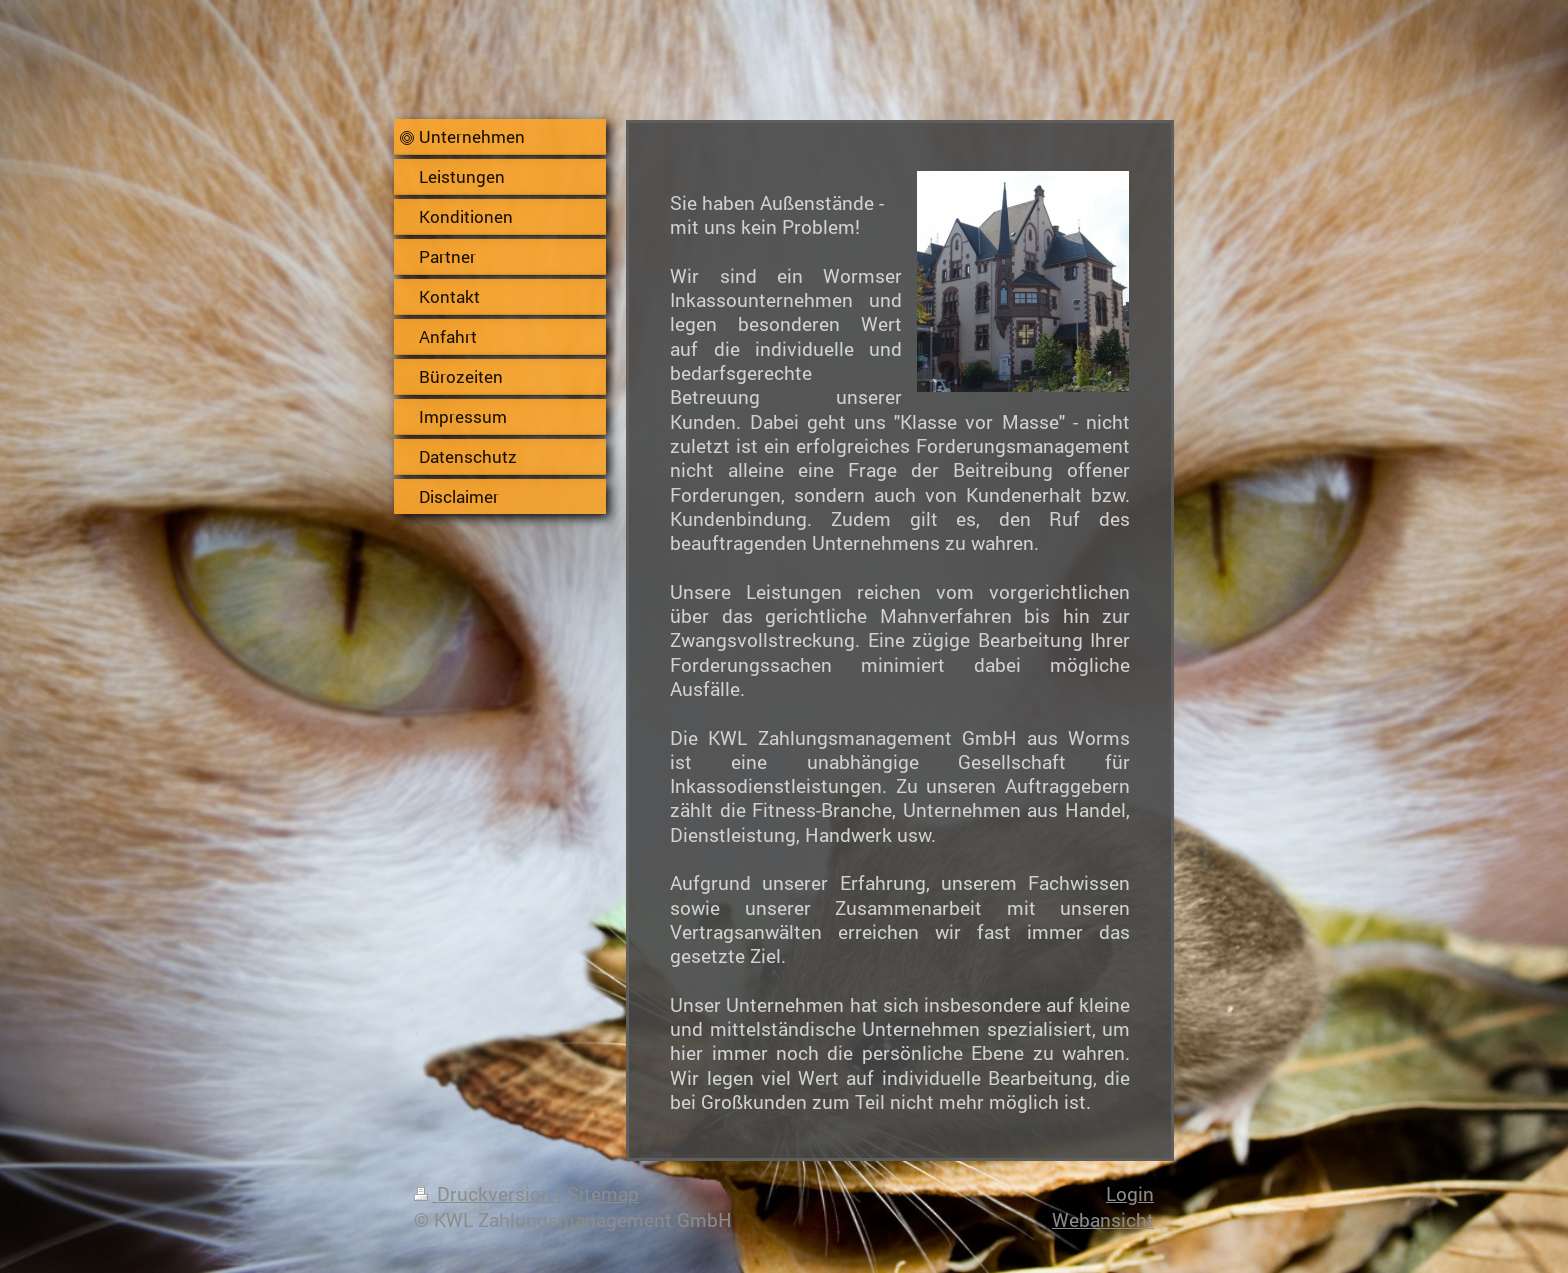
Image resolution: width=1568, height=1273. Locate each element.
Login (1130, 1193)
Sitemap (603, 1193)
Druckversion (485, 1193)
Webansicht (1103, 1219)
